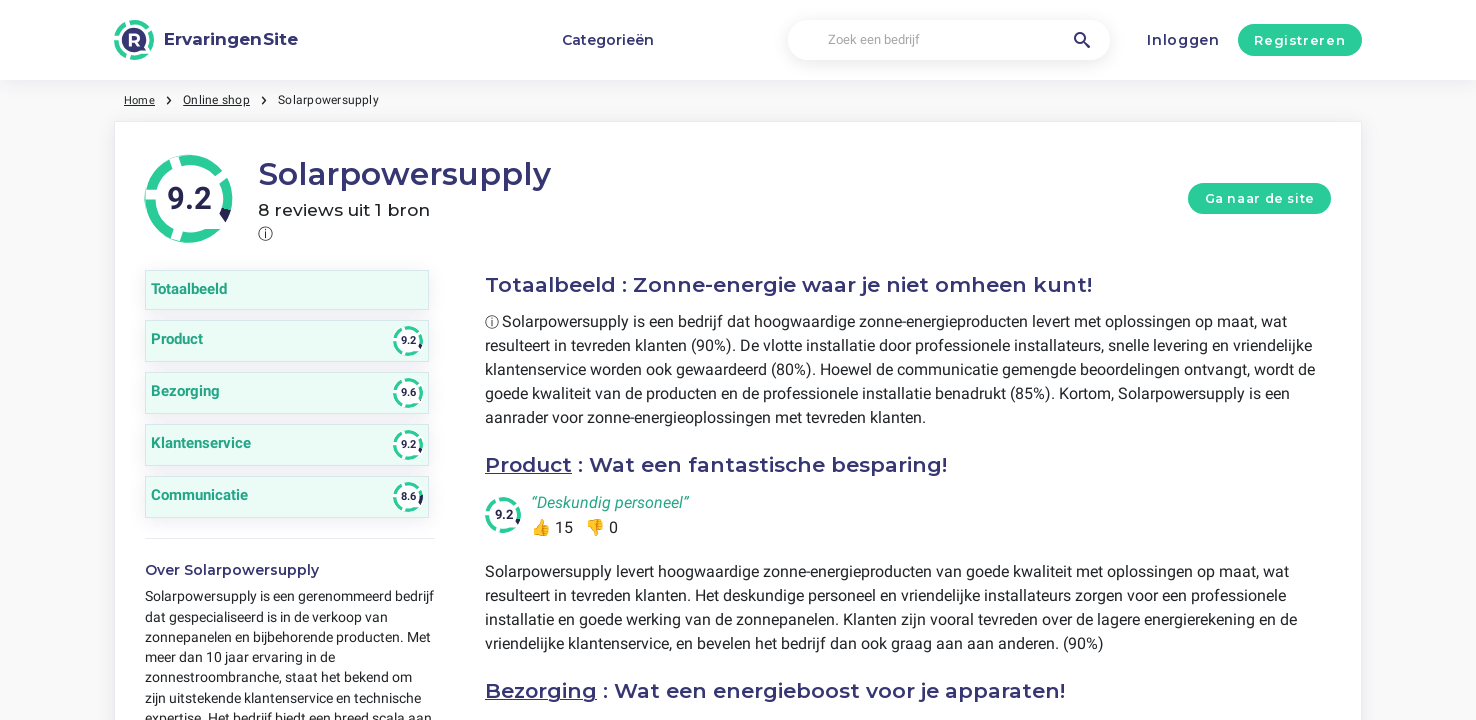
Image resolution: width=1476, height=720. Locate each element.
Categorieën (608, 40)
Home (141, 100)
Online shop (219, 100)
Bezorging (542, 689)
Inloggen (1183, 40)
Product (530, 464)
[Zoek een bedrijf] (948, 40)
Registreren (1299, 40)
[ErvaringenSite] (206, 40)
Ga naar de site (1260, 198)
